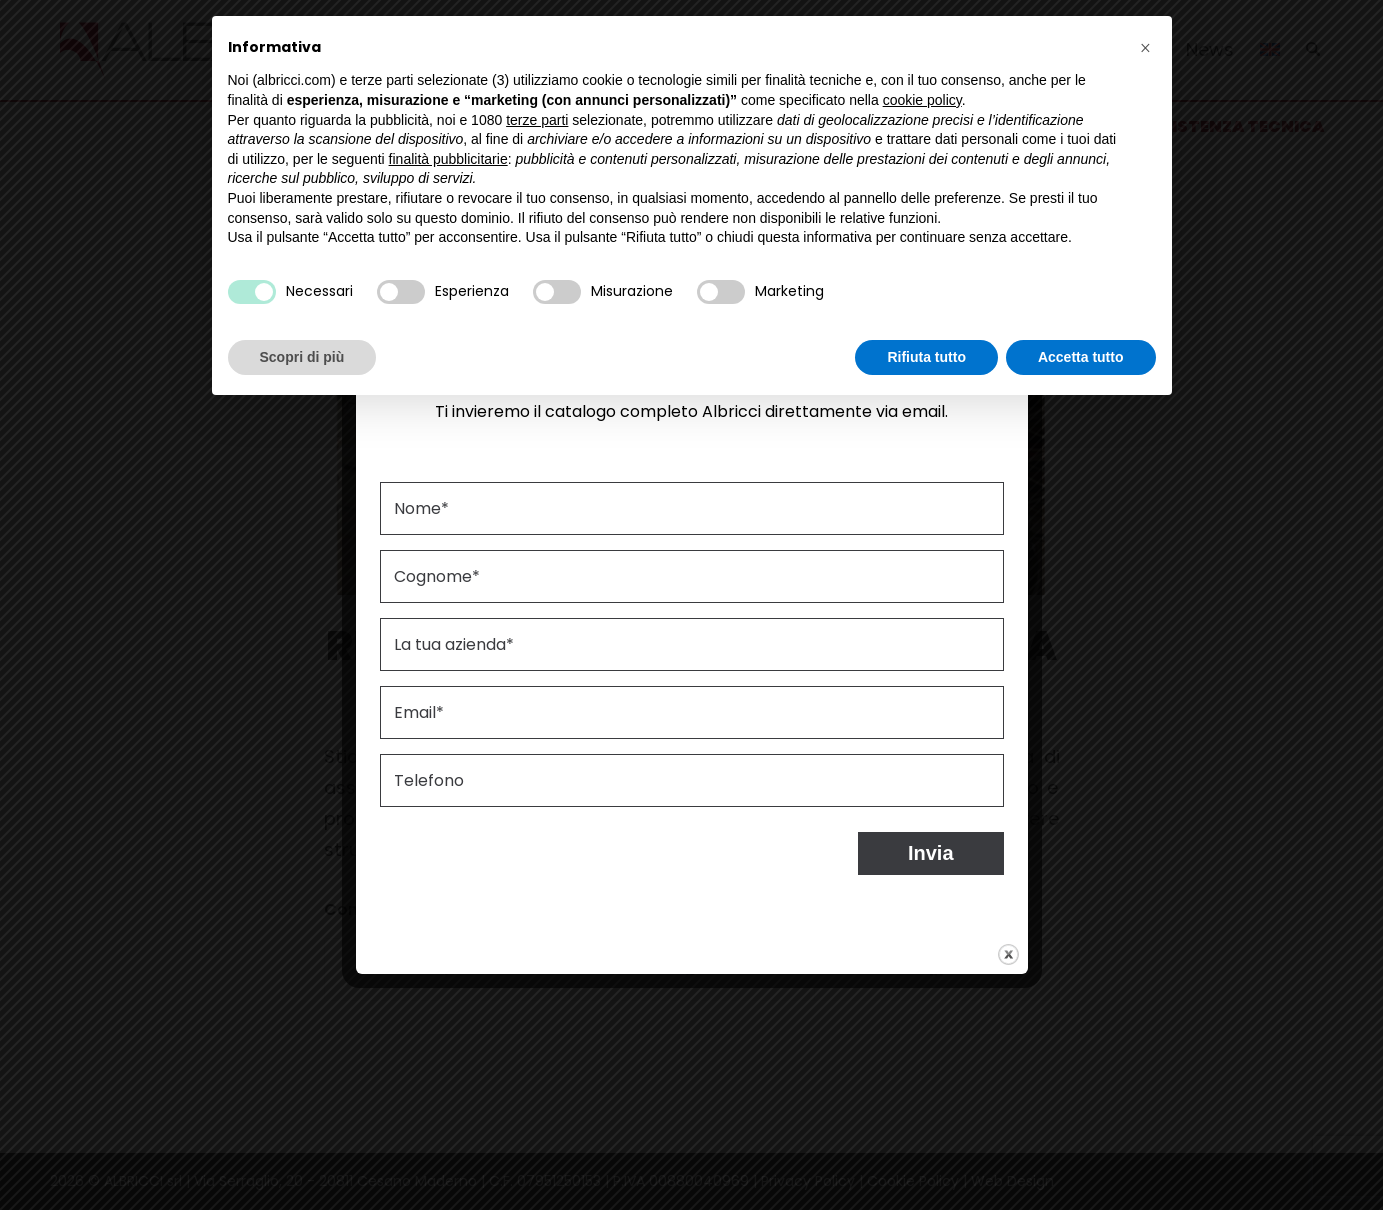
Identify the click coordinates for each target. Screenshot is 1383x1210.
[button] (1146, 48)
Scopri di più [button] (302, 357)
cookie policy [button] (922, 100)
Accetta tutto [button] (1081, 357)
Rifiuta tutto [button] (926, 357)
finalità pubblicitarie (448, 159)
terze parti (537, 120)
